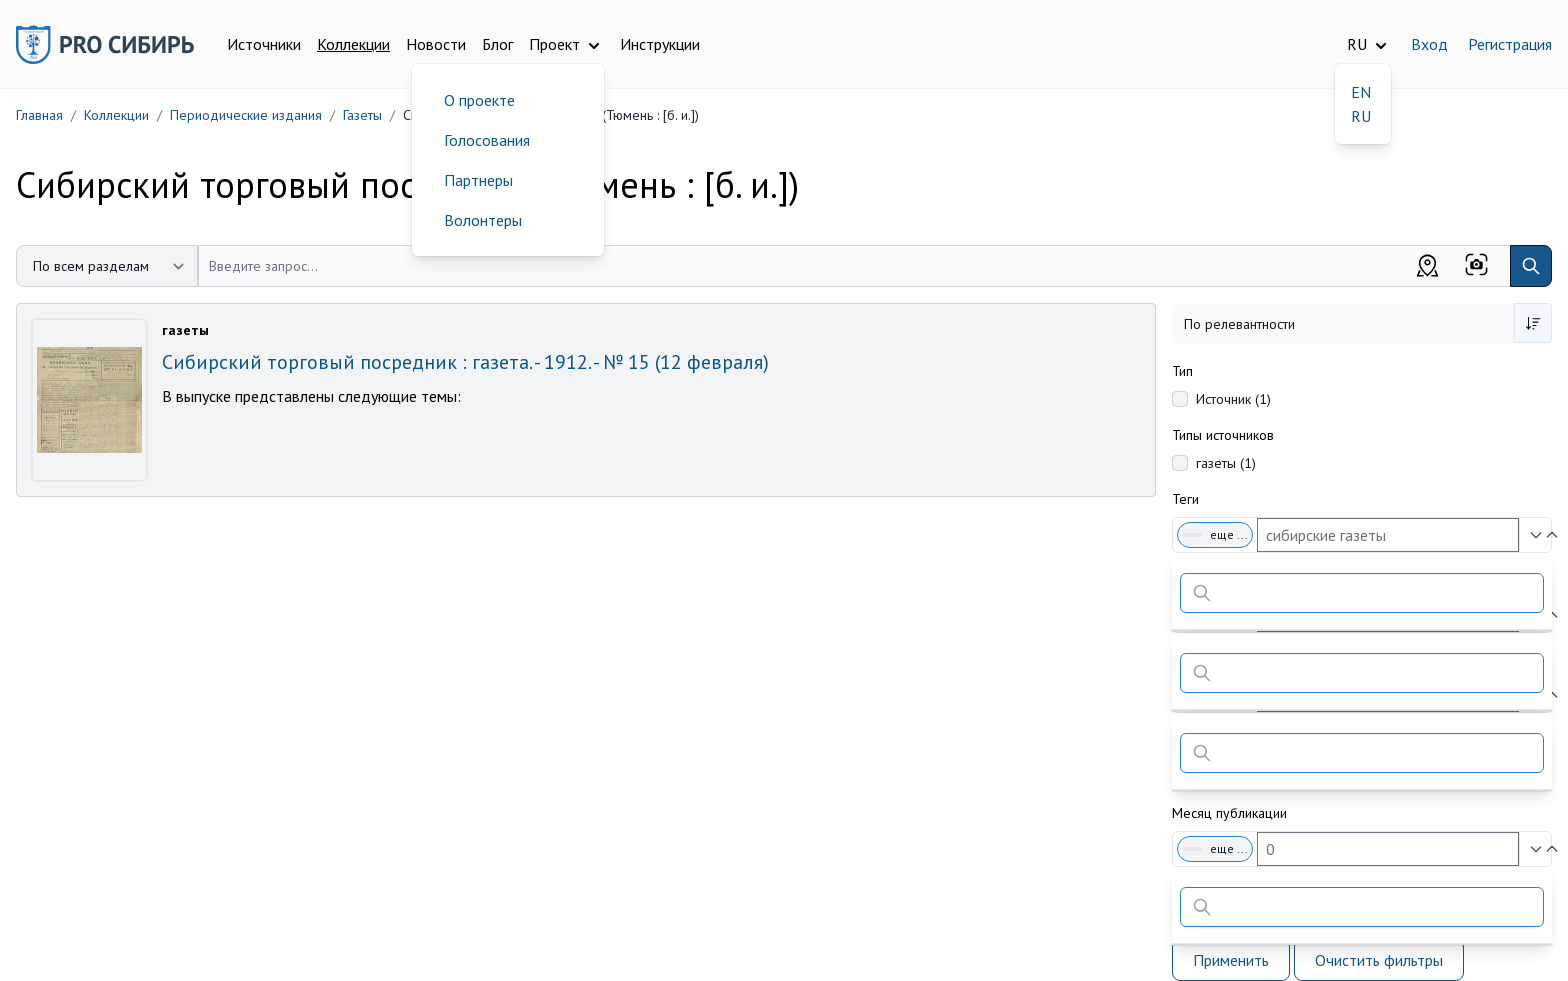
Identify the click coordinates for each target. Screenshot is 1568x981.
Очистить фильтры (1379, 960)
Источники (264, 44)
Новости (436, 44)
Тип (1182, 371)
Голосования (487, 140)
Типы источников (1223, 435)
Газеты (362, 115)
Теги (1185, 499)
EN (1361, 92)
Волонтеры (483, 220)
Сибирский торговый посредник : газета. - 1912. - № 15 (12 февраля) (465, 362)
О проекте (479, 100)
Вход (1429, 44)
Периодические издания (246, 115)
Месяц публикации (1229, 813)
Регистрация (1510, 44)
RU (1361, 116)
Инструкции (660, 44)
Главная (39, 115)
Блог (497, 44)
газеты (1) (1226, 463)
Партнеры (478, 180)
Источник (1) (1233, 399)
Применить (1231, 960)
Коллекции (353, 44)
